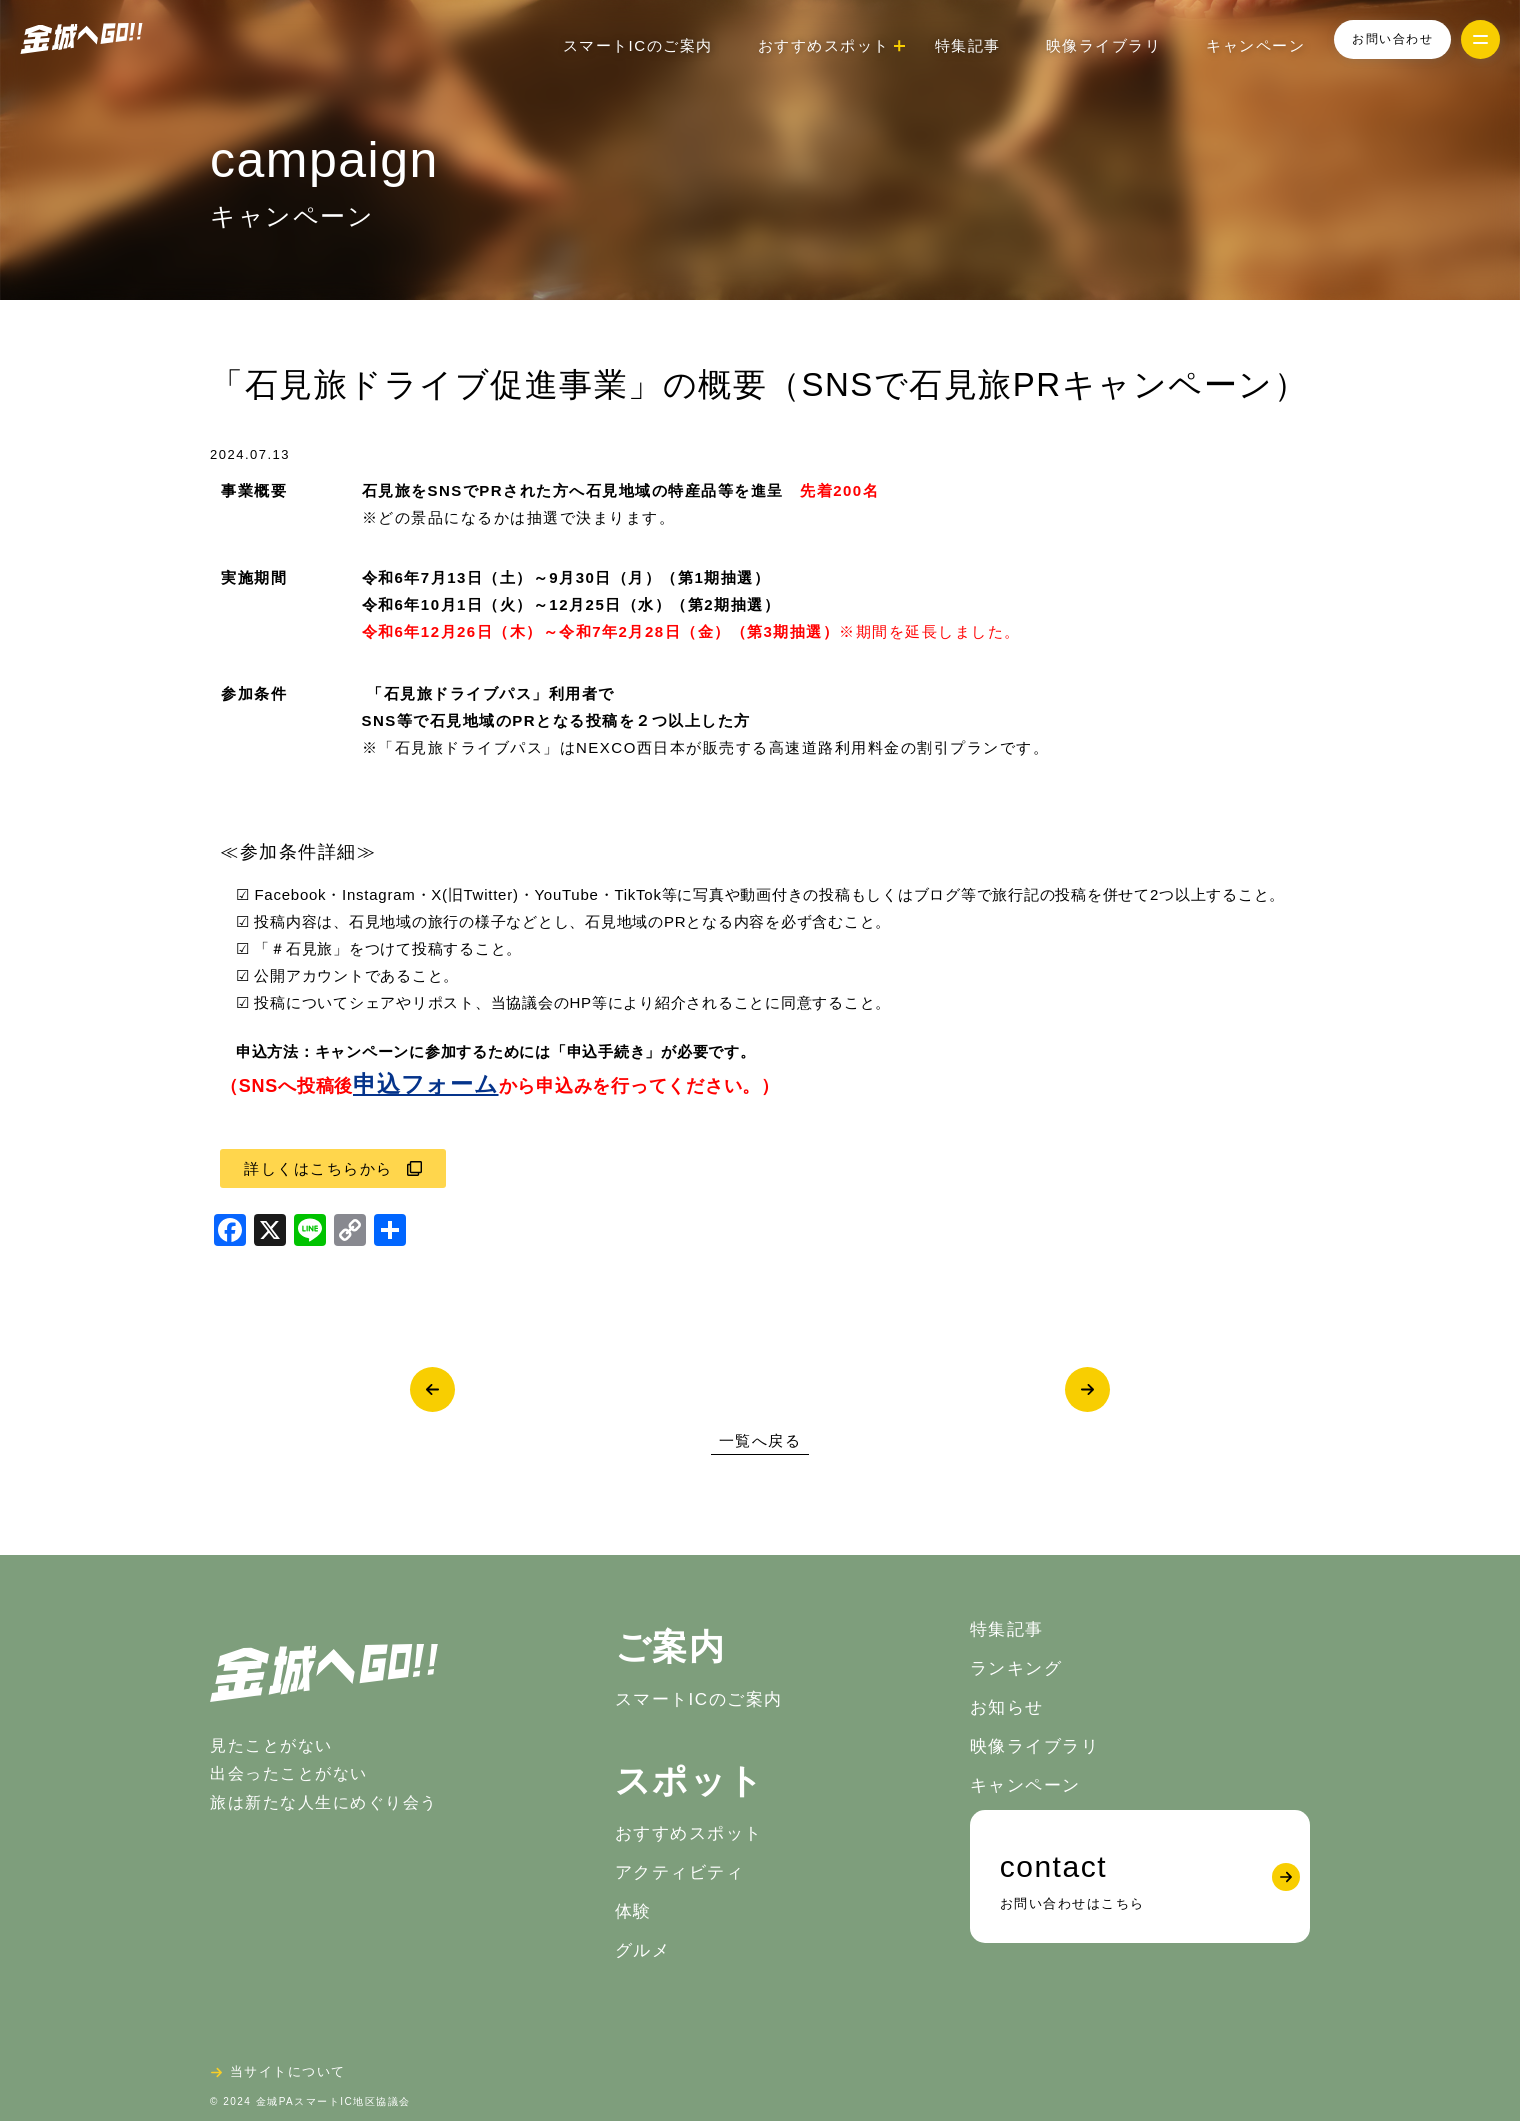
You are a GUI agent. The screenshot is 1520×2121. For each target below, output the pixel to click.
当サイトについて (288, 2071)
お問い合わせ (1392, 39)
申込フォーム (426, 1084)
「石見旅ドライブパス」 (458, 693)
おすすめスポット (689, 1833)
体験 (633, 1911)
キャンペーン (1255, 45)
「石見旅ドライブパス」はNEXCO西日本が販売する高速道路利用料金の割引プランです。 (713, 747)
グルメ (643, 1950)
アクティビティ (680, 1872)
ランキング (1016, 1668)
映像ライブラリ (1104, 45)
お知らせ (1007, 1707)
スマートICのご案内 (638, 45)
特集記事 (968, 45)
